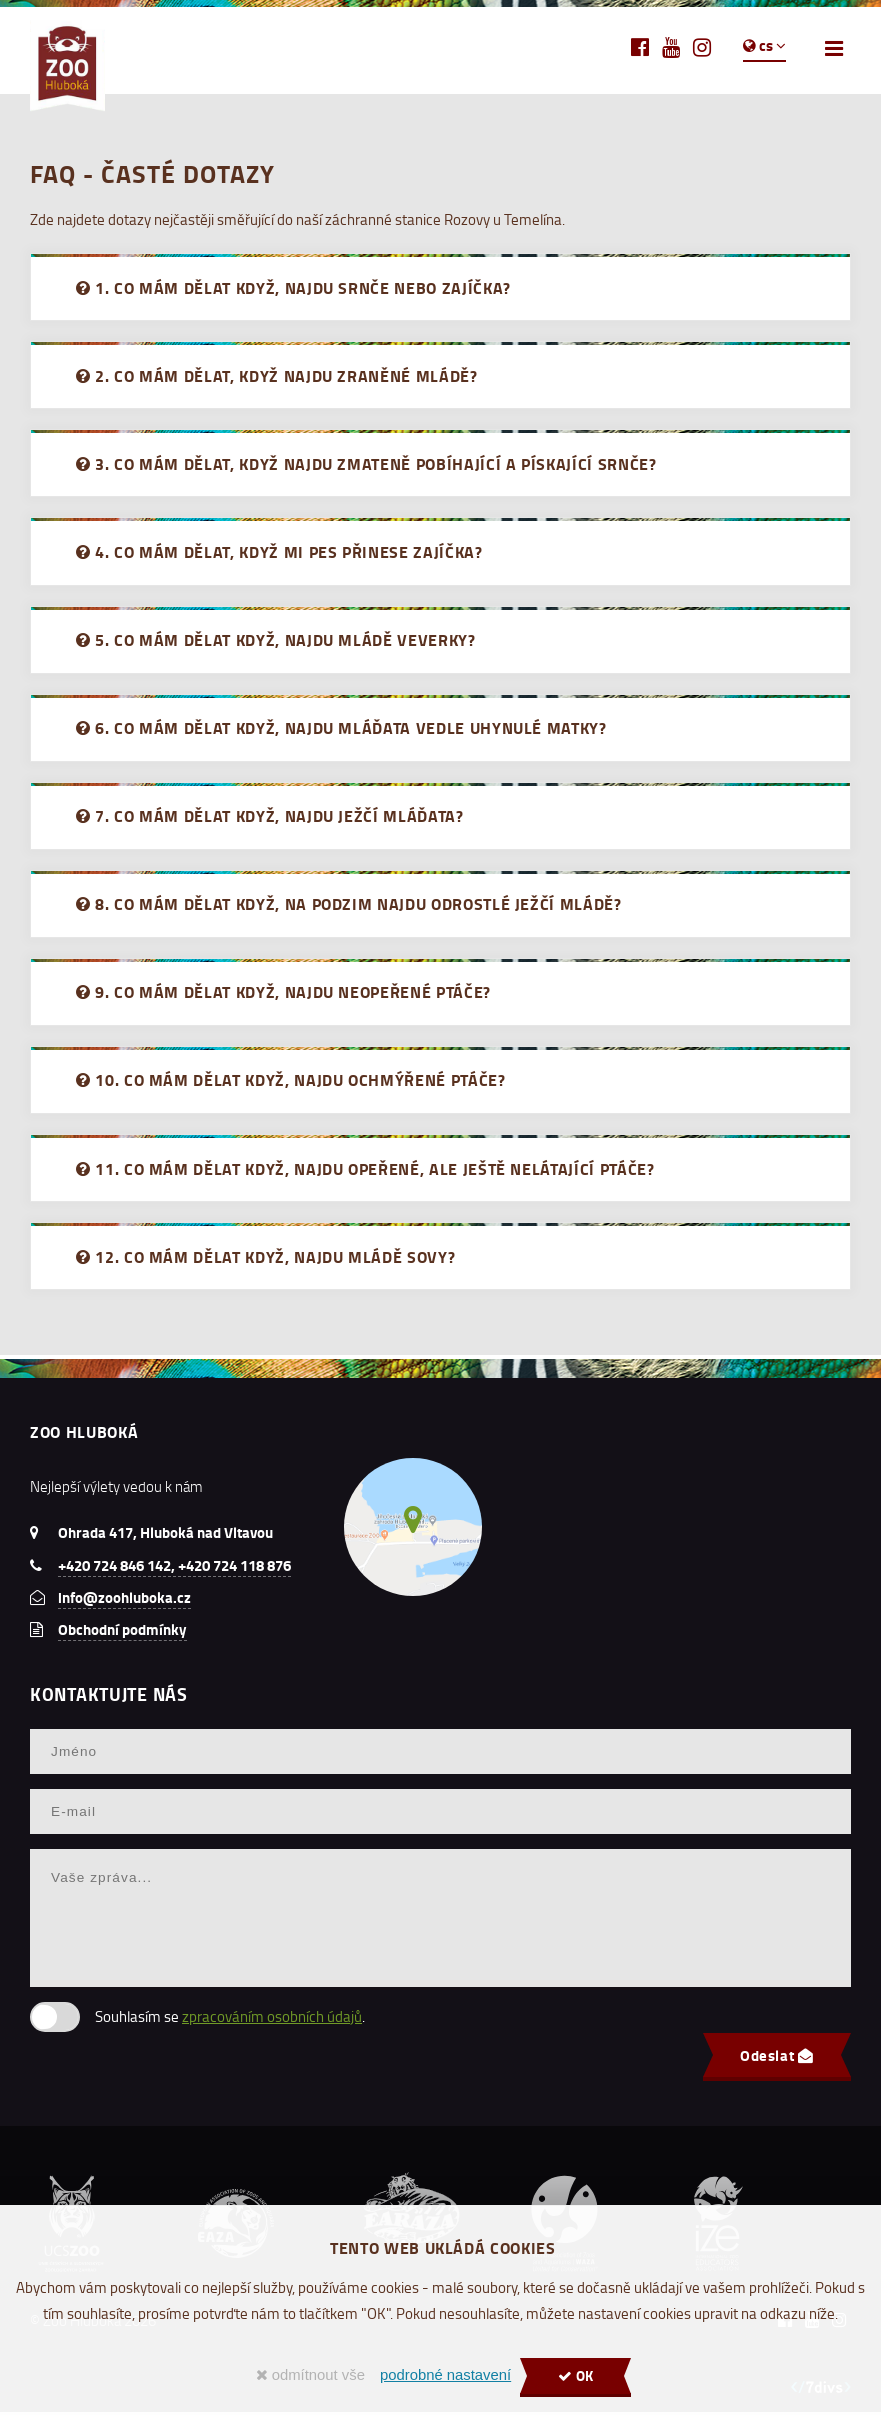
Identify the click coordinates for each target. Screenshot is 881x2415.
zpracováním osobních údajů (272, 2019)
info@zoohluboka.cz (124, 1600)
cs (764, 45)
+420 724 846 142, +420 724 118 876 (174, 1568)
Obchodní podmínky (122, 1632)
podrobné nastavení (445, 2375)
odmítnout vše (310, 2375)
